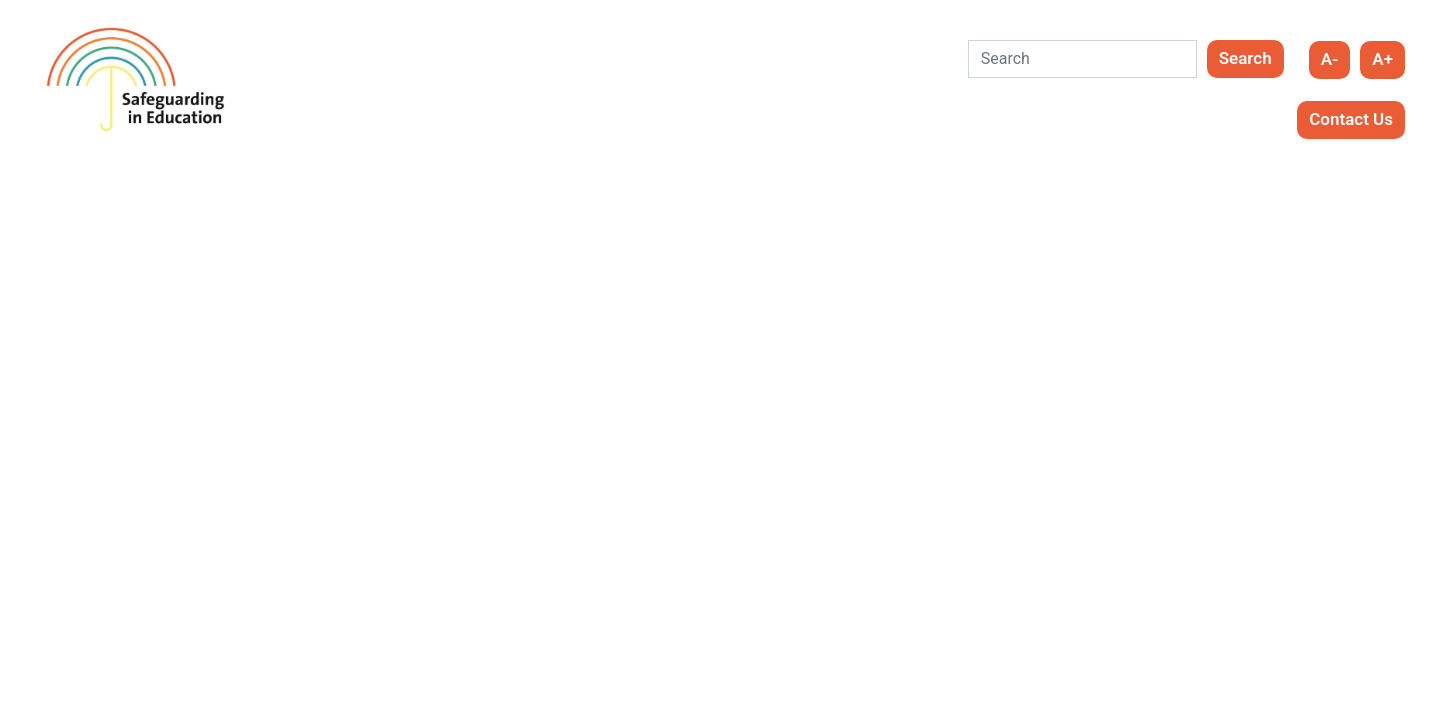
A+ (1382, 59)
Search (1245, 58)
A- (1330, 59)
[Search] (1082, 59)
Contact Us (1351, 119)
